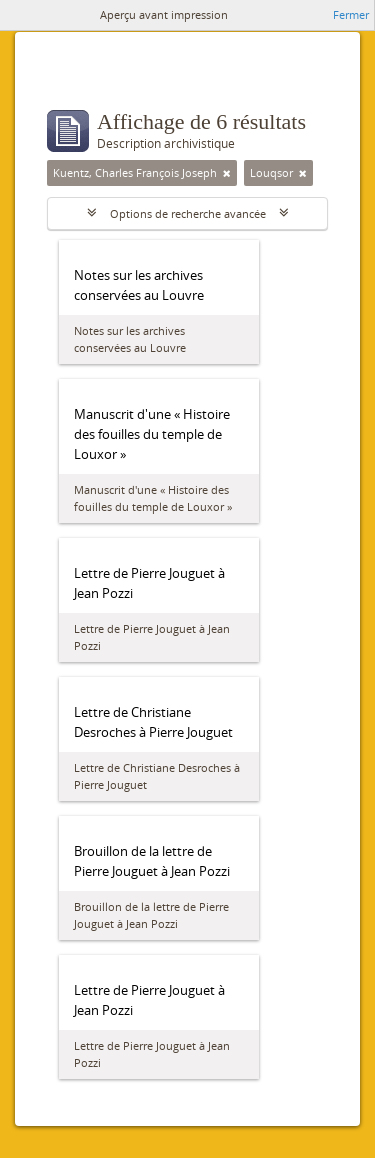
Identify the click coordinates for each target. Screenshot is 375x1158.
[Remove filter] (227, 173)
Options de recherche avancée (188, 213)
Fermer (351, 14)
